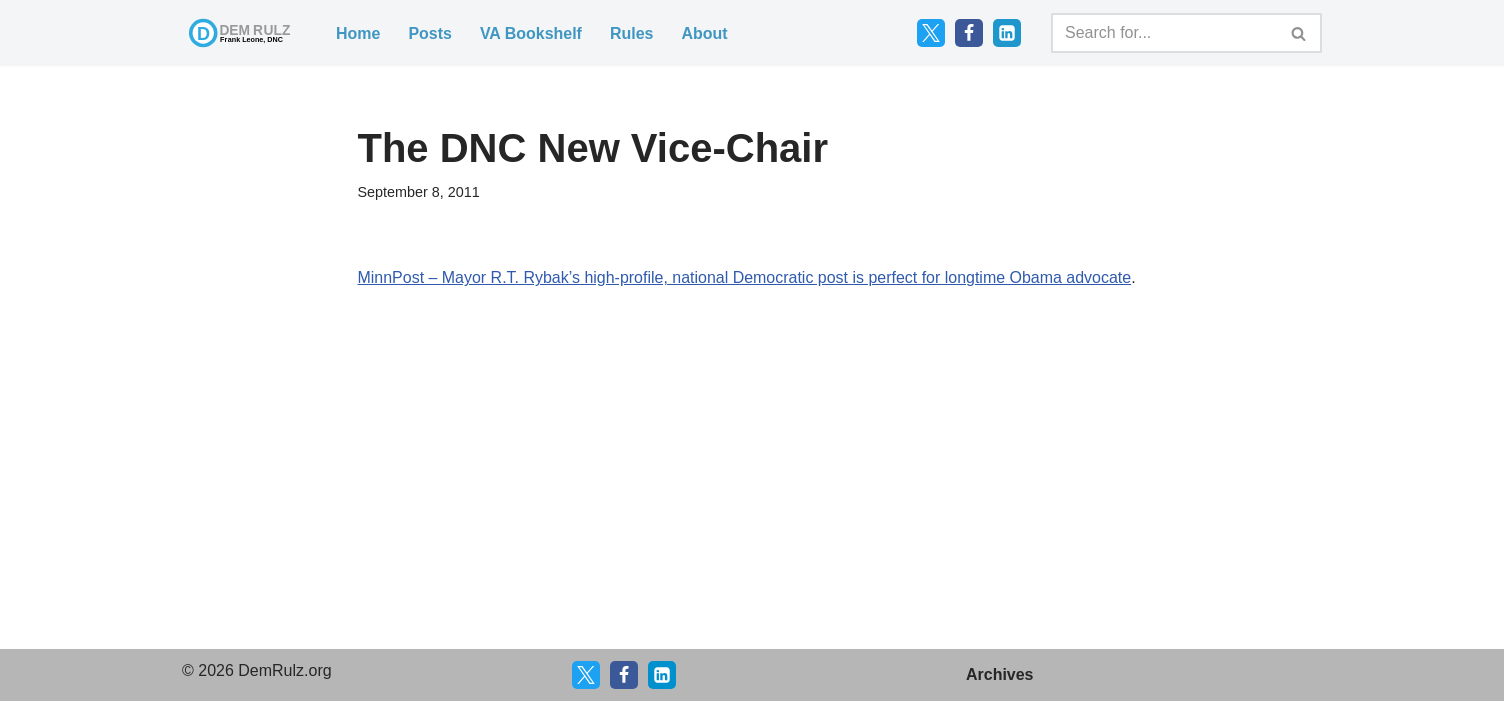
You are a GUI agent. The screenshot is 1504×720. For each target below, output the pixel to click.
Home (358, 33)
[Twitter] (931, 33)
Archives (1000, 693)
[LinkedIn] (1007, 33)
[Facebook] (969, 33)
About (705, 33)
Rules (632, 33)
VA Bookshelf (531, 33)
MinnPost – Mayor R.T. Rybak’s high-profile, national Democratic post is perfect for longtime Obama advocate (745, 277)
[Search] (1164, 33)
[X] (586, 694)
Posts (430, 33)
